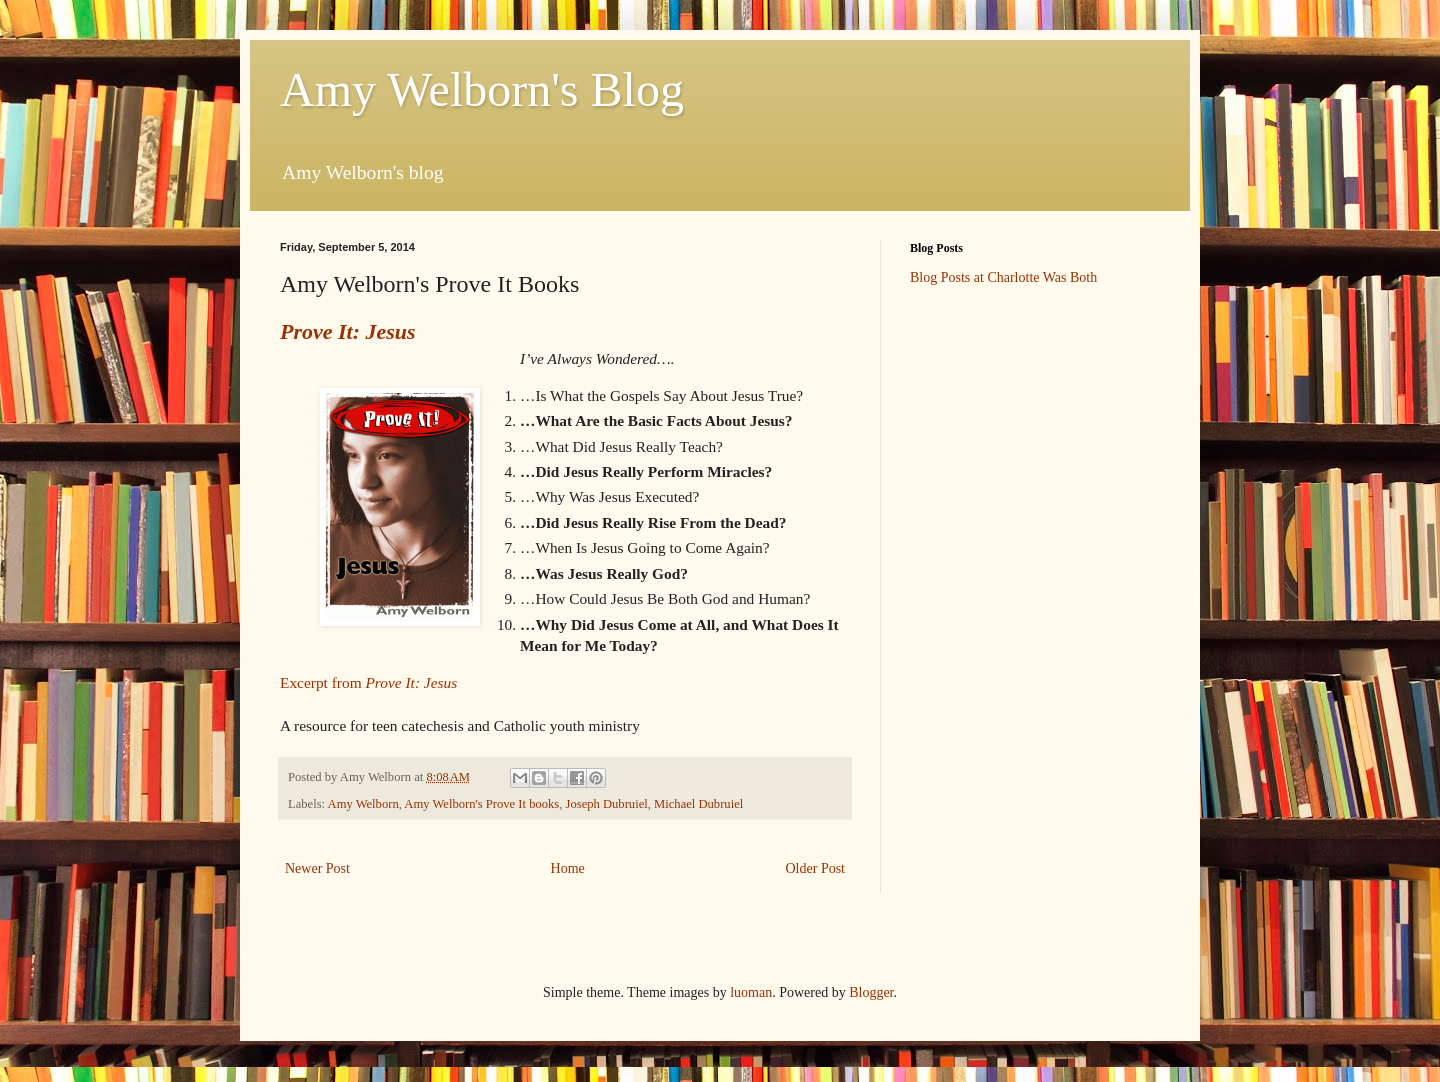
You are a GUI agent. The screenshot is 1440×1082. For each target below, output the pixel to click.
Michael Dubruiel (698, 804)
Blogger (871, 992)
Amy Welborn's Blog (482, 89)
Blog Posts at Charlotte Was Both (1003, 277)
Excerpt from (368, 682)
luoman (751, 992)
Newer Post (317, 868)
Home (568, 868)
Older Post (816, 868)
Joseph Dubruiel (607, 804)
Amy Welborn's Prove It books (481, 804)
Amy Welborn (363, 804)
